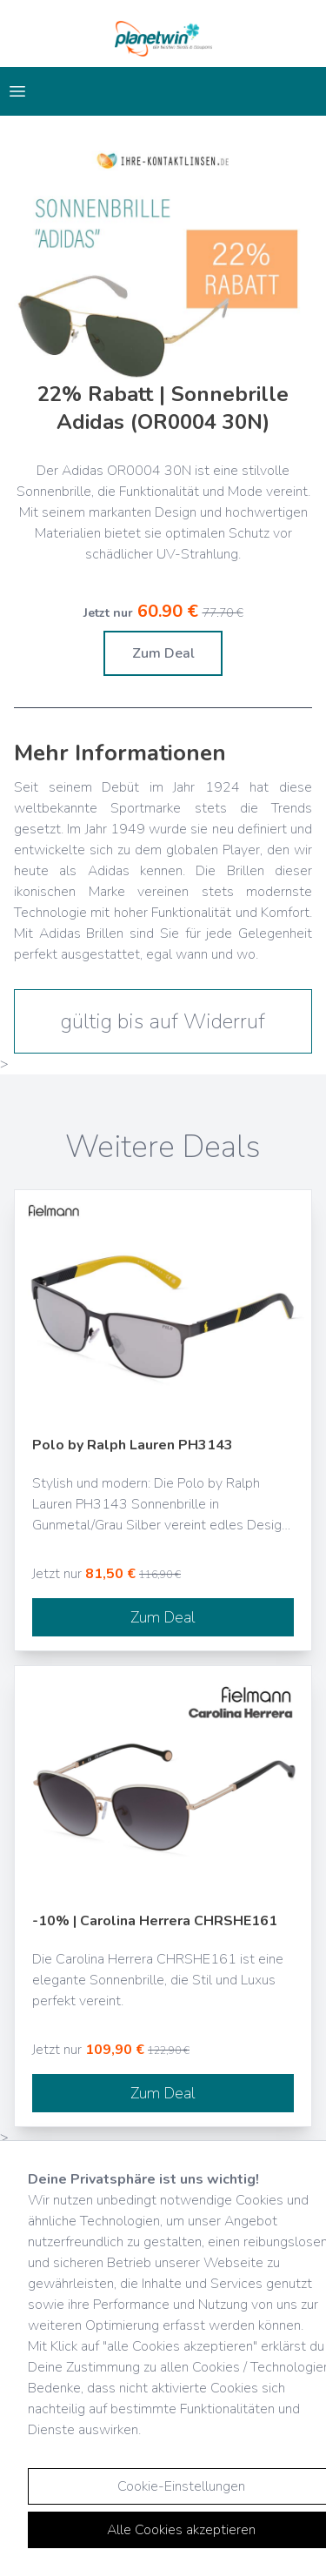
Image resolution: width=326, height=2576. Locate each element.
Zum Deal (163, 653)
